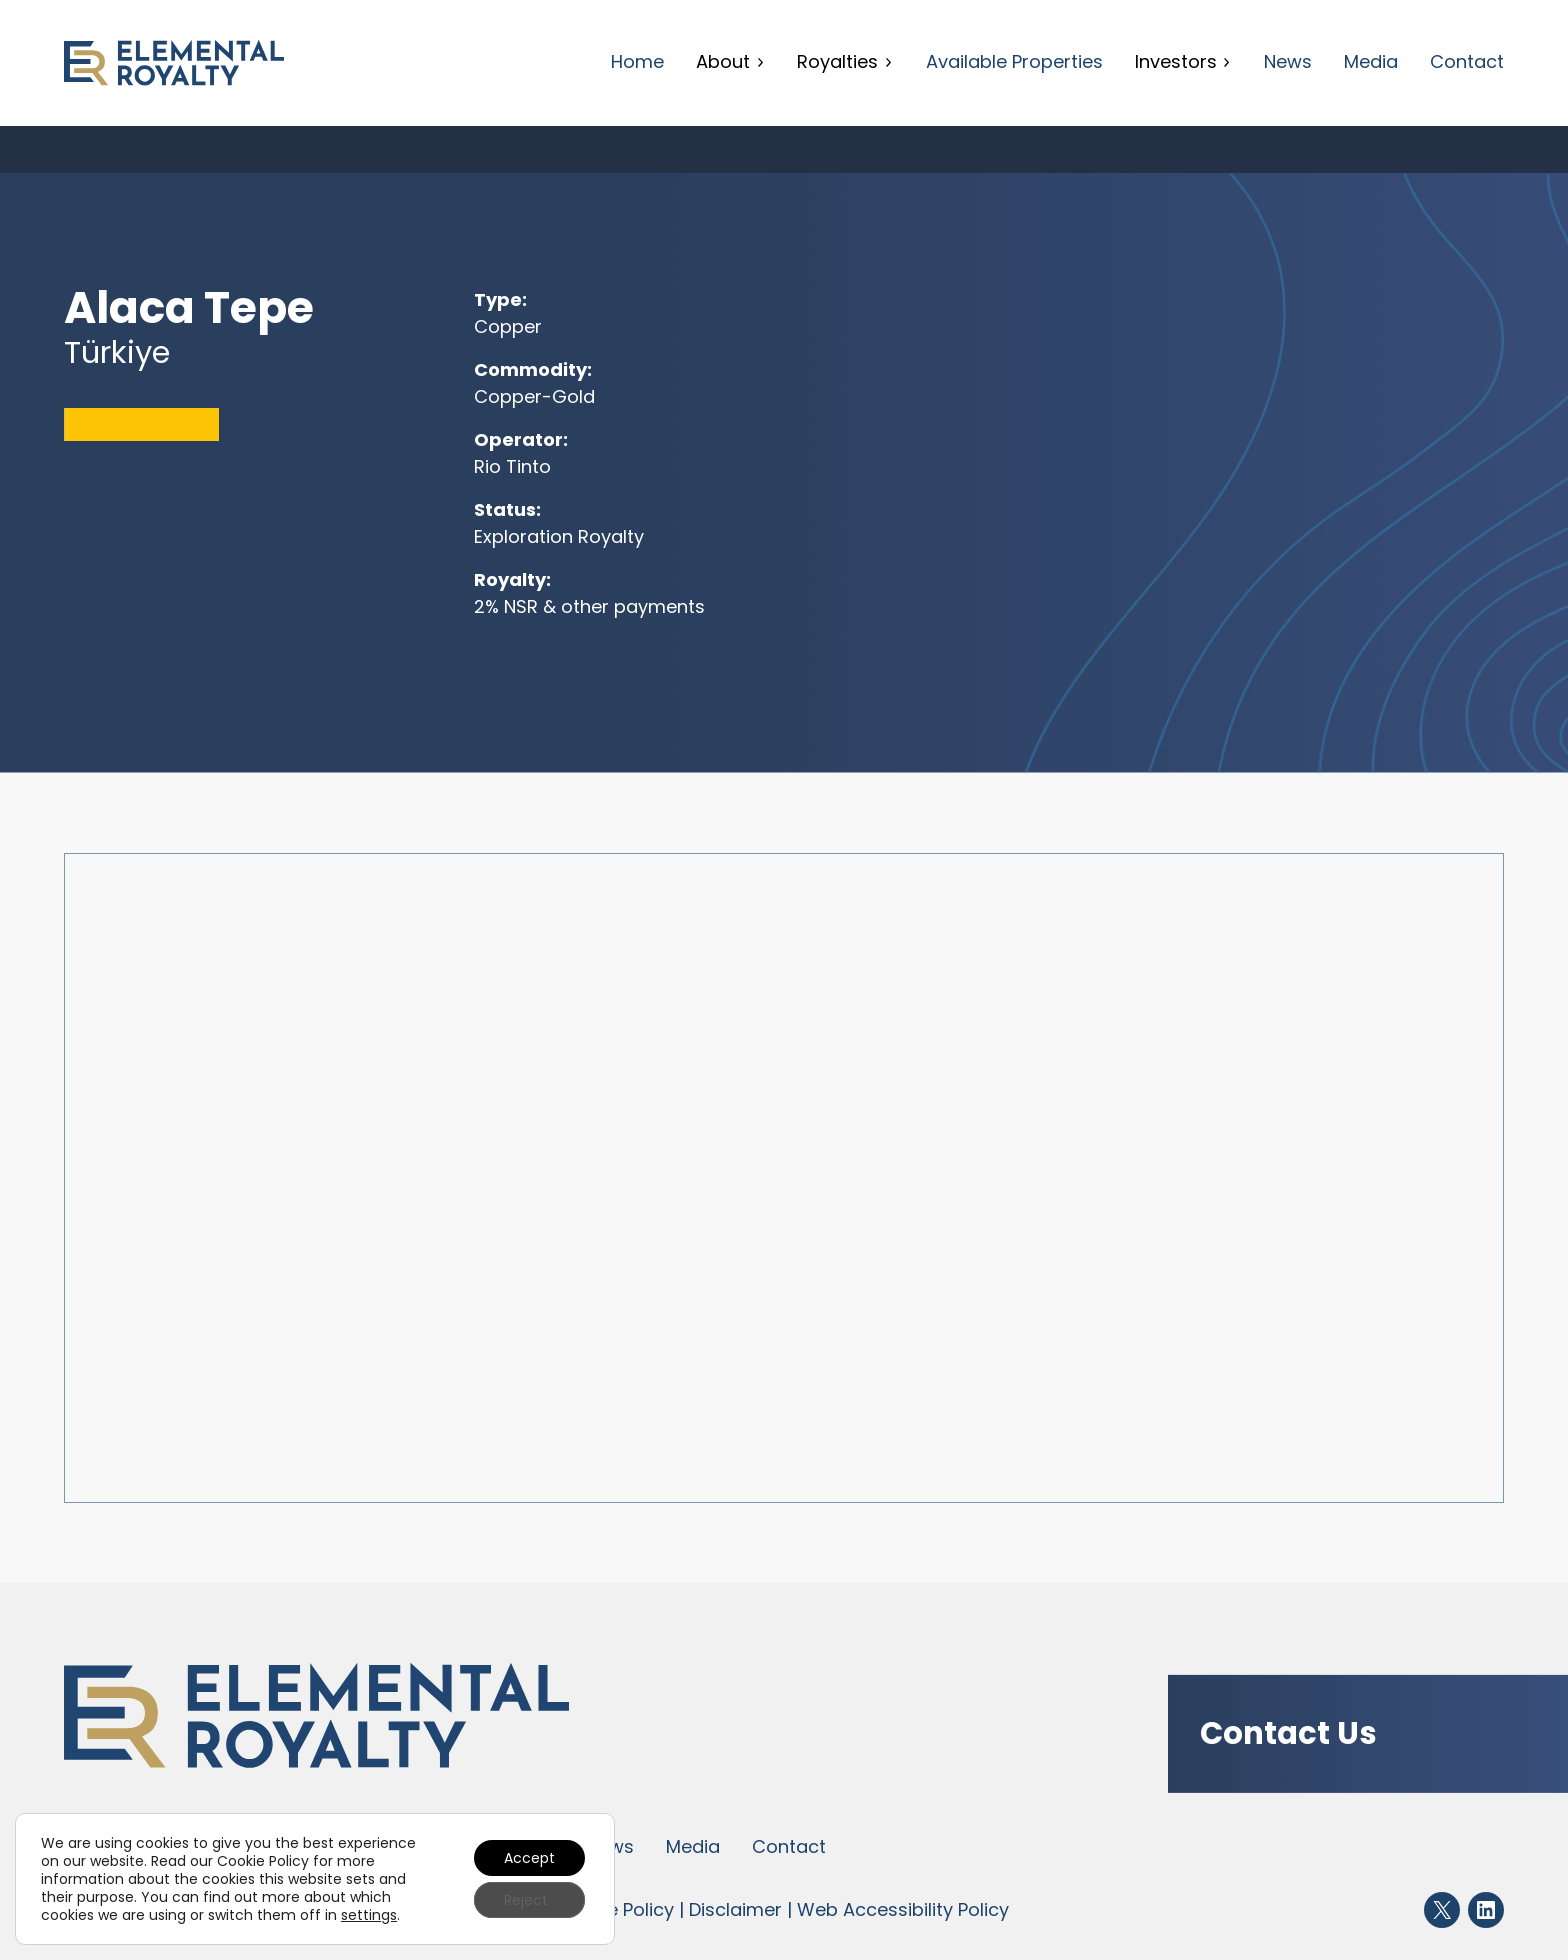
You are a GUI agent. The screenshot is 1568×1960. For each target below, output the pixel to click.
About (730, 61)
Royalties (845, 61)
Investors (1183, 61)
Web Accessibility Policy (903, 1909)
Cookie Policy (615, 1909)
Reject (526, 1900)
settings (369, 1915)
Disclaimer (735, 1909)
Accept (529, 1858)
